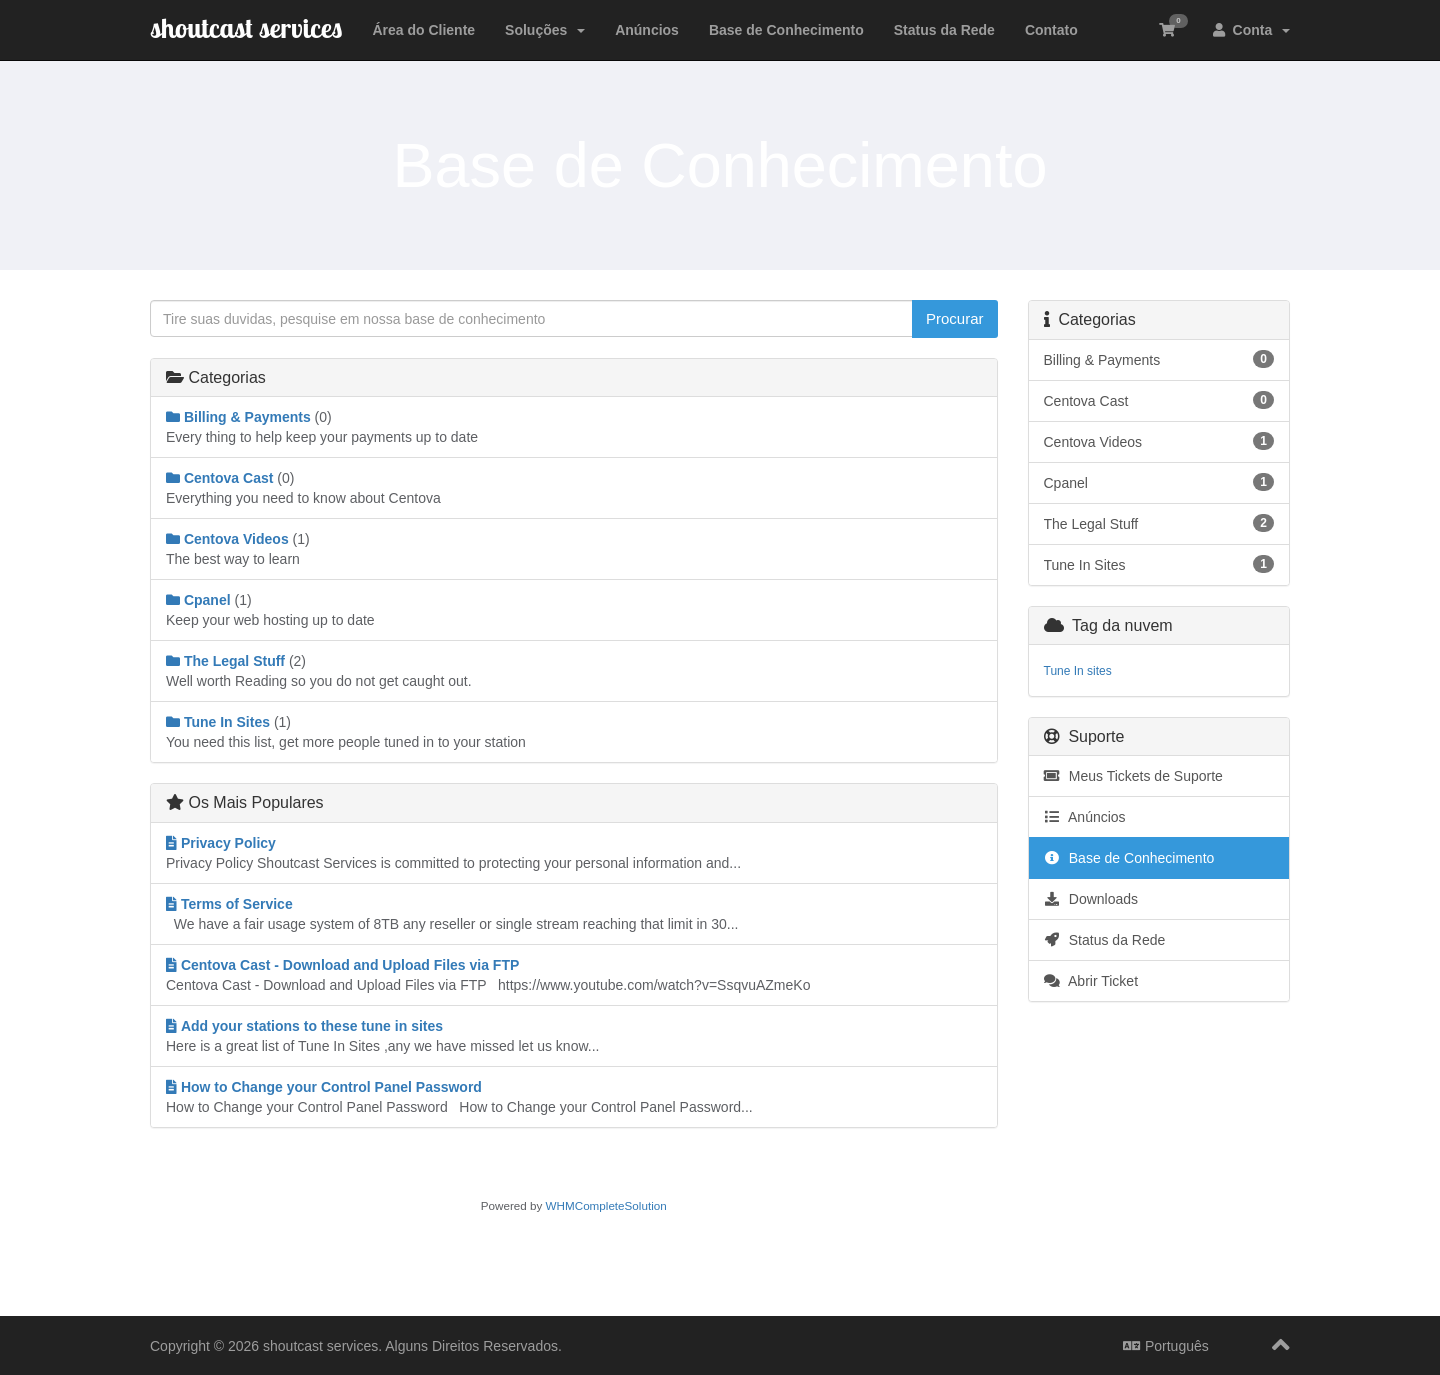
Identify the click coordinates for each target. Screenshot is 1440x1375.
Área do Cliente (423, 30)
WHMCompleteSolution (606, 1205)
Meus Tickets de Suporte (1133, 776)
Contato (1051, 30)
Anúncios (647, 30)
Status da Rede (944, 30)
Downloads (1091, 899)
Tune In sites (1078, 671)
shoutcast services (246, 27)
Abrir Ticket (1091, 981)
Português (1166, 1346)
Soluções (545, 30)
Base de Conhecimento (786, 30)
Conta (1251, 30)
